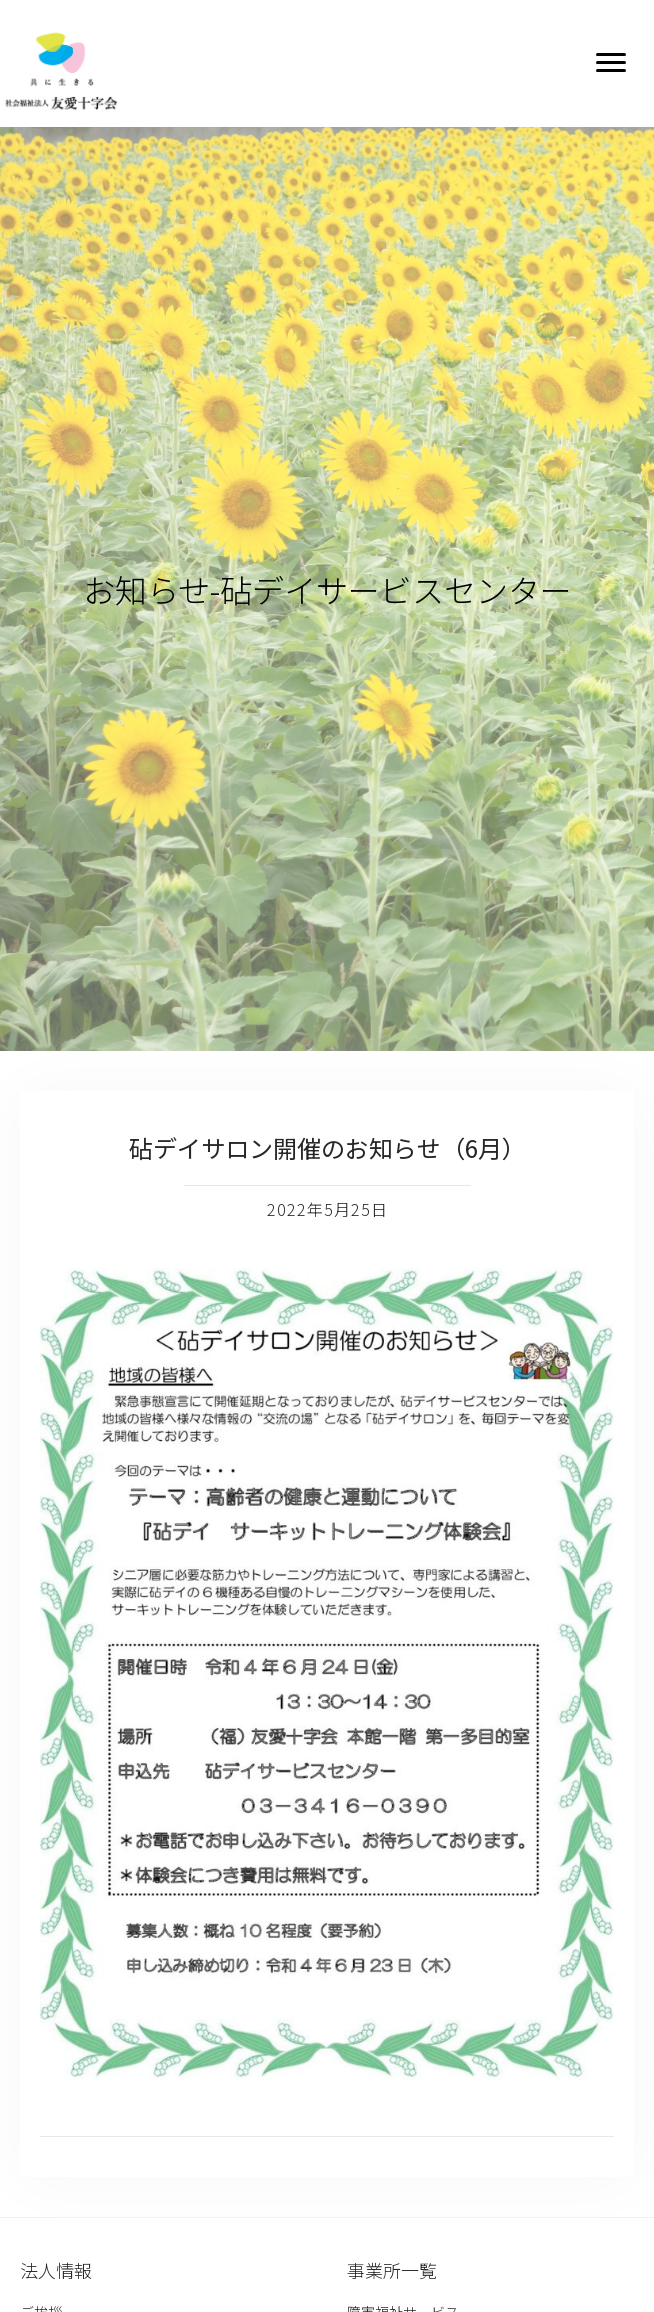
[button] (611, 63)
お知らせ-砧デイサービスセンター (327, 589)
